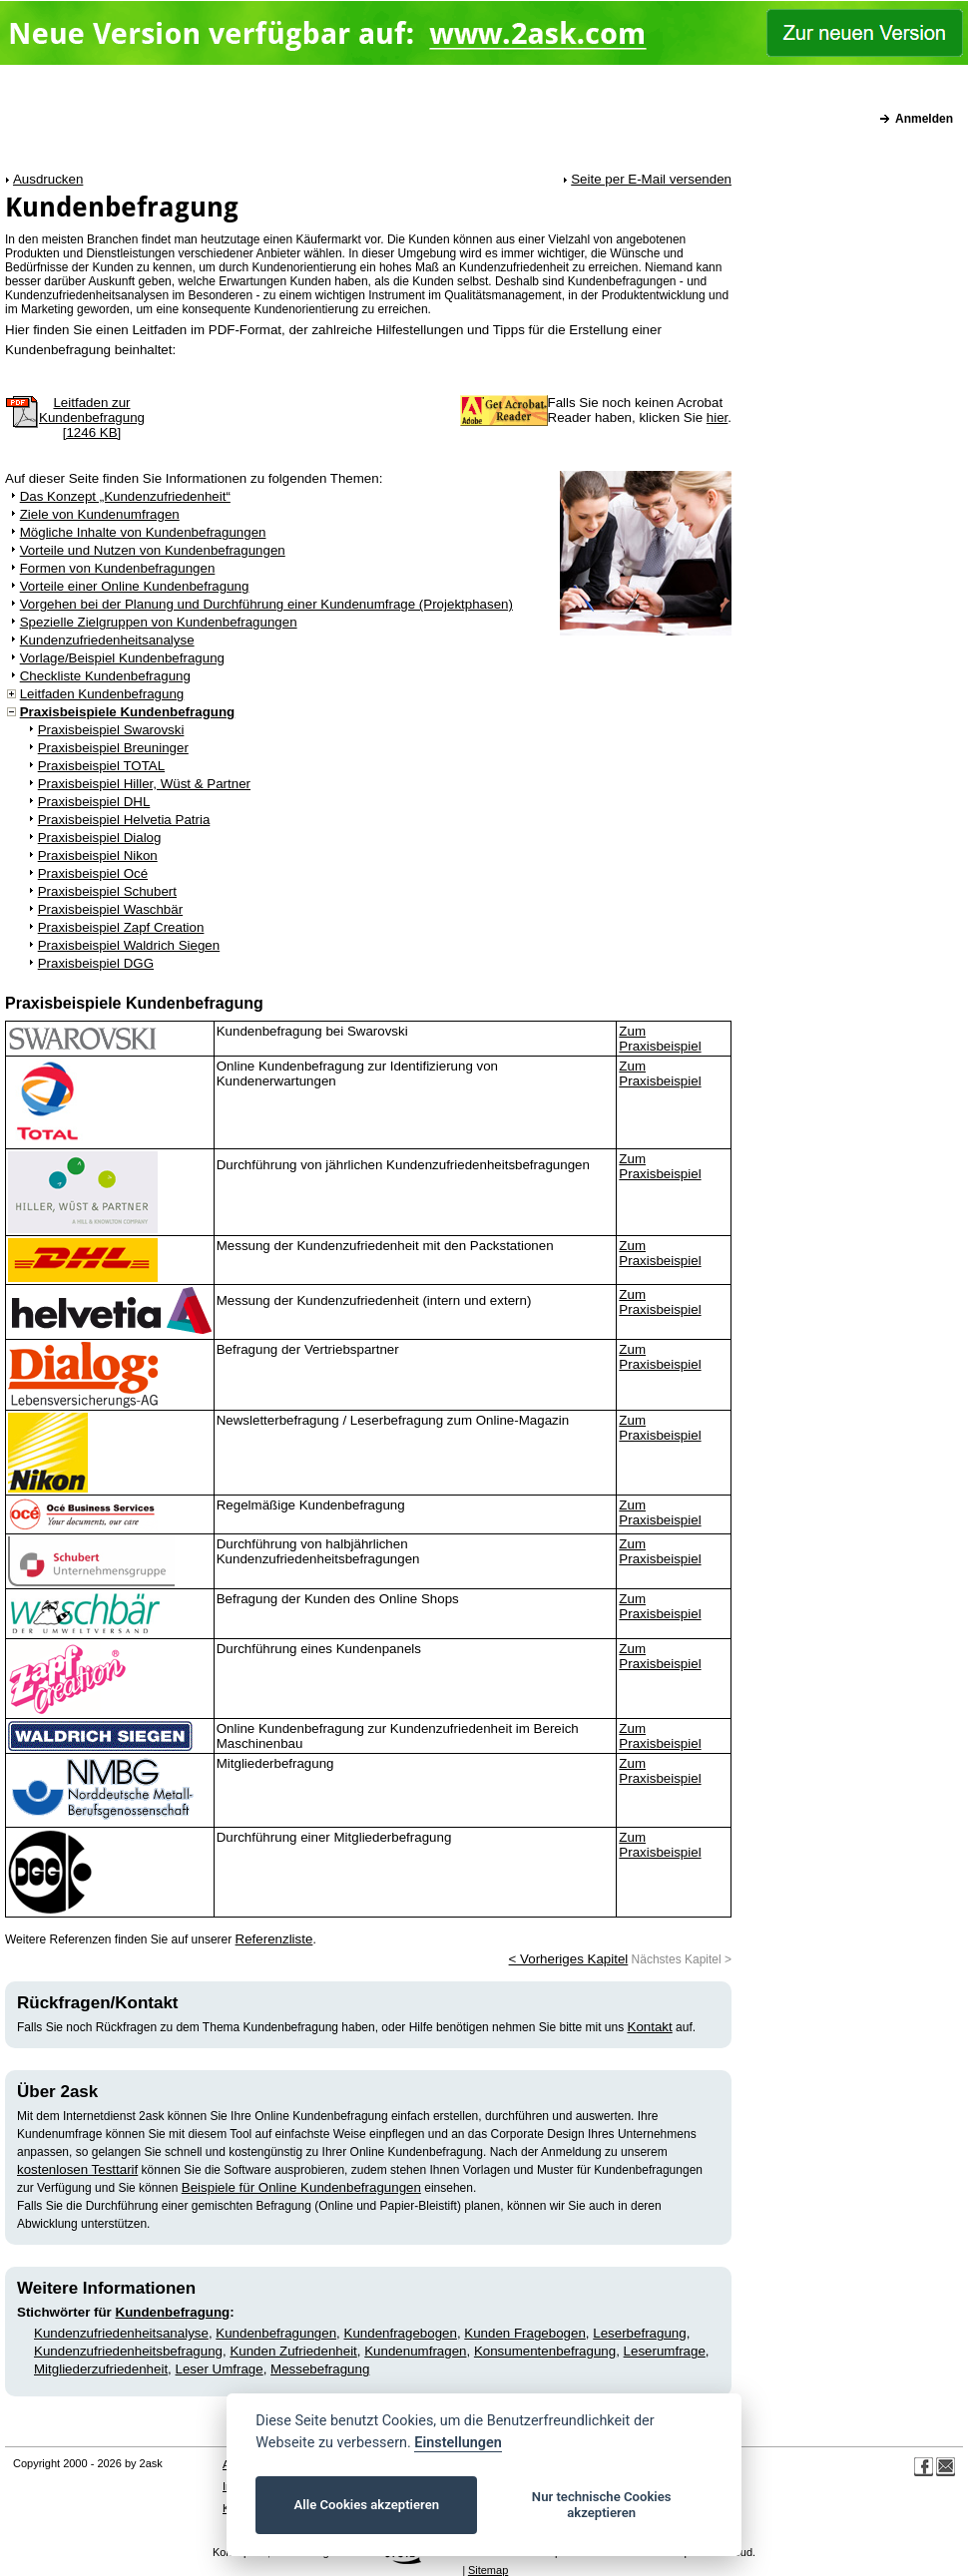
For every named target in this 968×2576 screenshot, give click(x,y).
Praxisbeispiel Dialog (100, 837)
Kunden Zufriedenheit (293, 2351)
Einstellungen (457, 2442)
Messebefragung (319, 2368)
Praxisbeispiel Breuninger (113, 747)
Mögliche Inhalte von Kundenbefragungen (143, 532)
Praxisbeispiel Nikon (98, 855)
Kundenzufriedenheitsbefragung (128, 2351)
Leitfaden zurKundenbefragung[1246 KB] (92, 417)
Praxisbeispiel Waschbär (110, 909)
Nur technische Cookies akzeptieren (602, 2504)
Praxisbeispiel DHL (94, 801)
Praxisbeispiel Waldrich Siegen (129, 945)
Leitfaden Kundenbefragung (102, 693)
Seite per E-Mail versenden (651, 179)
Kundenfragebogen (400, 2333)
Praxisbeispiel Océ (93, 873)
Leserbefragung (639, 2333)
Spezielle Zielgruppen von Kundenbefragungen (158, 622)
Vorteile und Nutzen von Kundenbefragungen (152, 550)
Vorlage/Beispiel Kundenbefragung (122, 657)
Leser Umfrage (219, 2368)
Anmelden (924, 119)
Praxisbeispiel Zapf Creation (121, 927)
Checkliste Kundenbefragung (105, 675)
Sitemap (488, 2570)
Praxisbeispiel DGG (96, 963)
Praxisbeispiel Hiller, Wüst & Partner (144, 783)
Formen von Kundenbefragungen (118, 568)
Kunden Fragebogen (525, 2333)
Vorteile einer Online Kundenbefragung (134, 586)
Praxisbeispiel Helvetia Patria (124, 819)
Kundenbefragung (173, 2312)
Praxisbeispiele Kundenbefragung (128, 711)
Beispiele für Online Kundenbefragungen (301, 2187)
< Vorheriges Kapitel (569, 1958)
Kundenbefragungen (276, 2333)
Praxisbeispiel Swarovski (111, 729)
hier (717, 417)
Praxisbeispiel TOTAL (101, 765)
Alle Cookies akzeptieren (366, 2504)
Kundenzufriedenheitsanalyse (107, 640)
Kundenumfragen (415, 2351)
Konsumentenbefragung (545, 2351)
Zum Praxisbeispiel (660, 1039)
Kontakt (650, 2026)
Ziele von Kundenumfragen (100, 514)
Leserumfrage (665, 2351)
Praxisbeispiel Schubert (107, 891)
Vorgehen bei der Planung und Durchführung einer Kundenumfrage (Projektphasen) (266, 604)
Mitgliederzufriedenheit (101, 2368)
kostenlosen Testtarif (77, 2169)
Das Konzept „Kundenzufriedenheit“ (125, 496)
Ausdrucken (48, 179)
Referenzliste (274, 1939)
